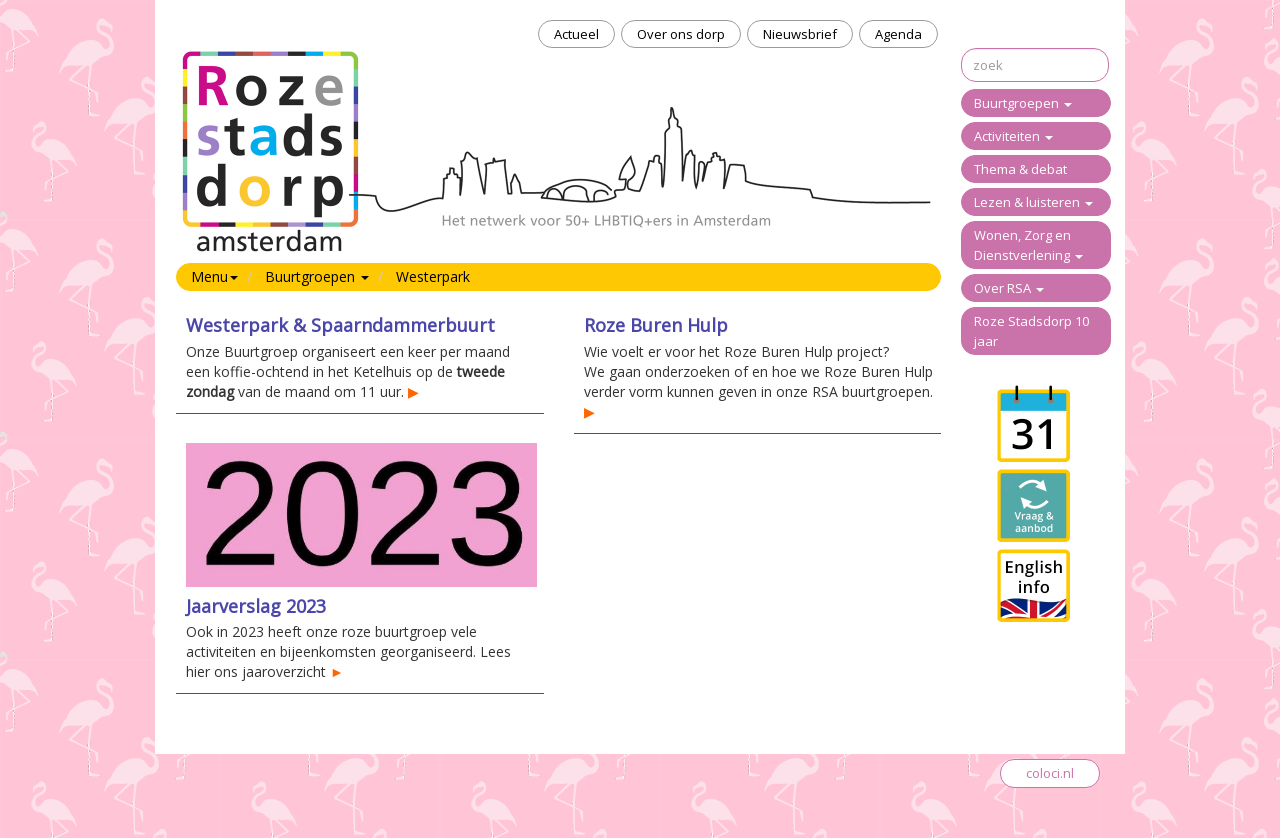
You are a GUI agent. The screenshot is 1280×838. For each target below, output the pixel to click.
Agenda (898, 34)
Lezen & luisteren (1033, 202)
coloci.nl (1050, 773)
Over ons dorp (681, 34)
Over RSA (1009, 288)
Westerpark (433, 276)
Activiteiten (1013, 136)
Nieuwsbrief (800, 34)
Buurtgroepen (1023, 103)
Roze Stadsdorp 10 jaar (1031, 331)
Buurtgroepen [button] (317, 276)
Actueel (576, 34)
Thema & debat (1020, 169)
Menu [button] (214, 276)
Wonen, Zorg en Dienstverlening (1028, 245)
